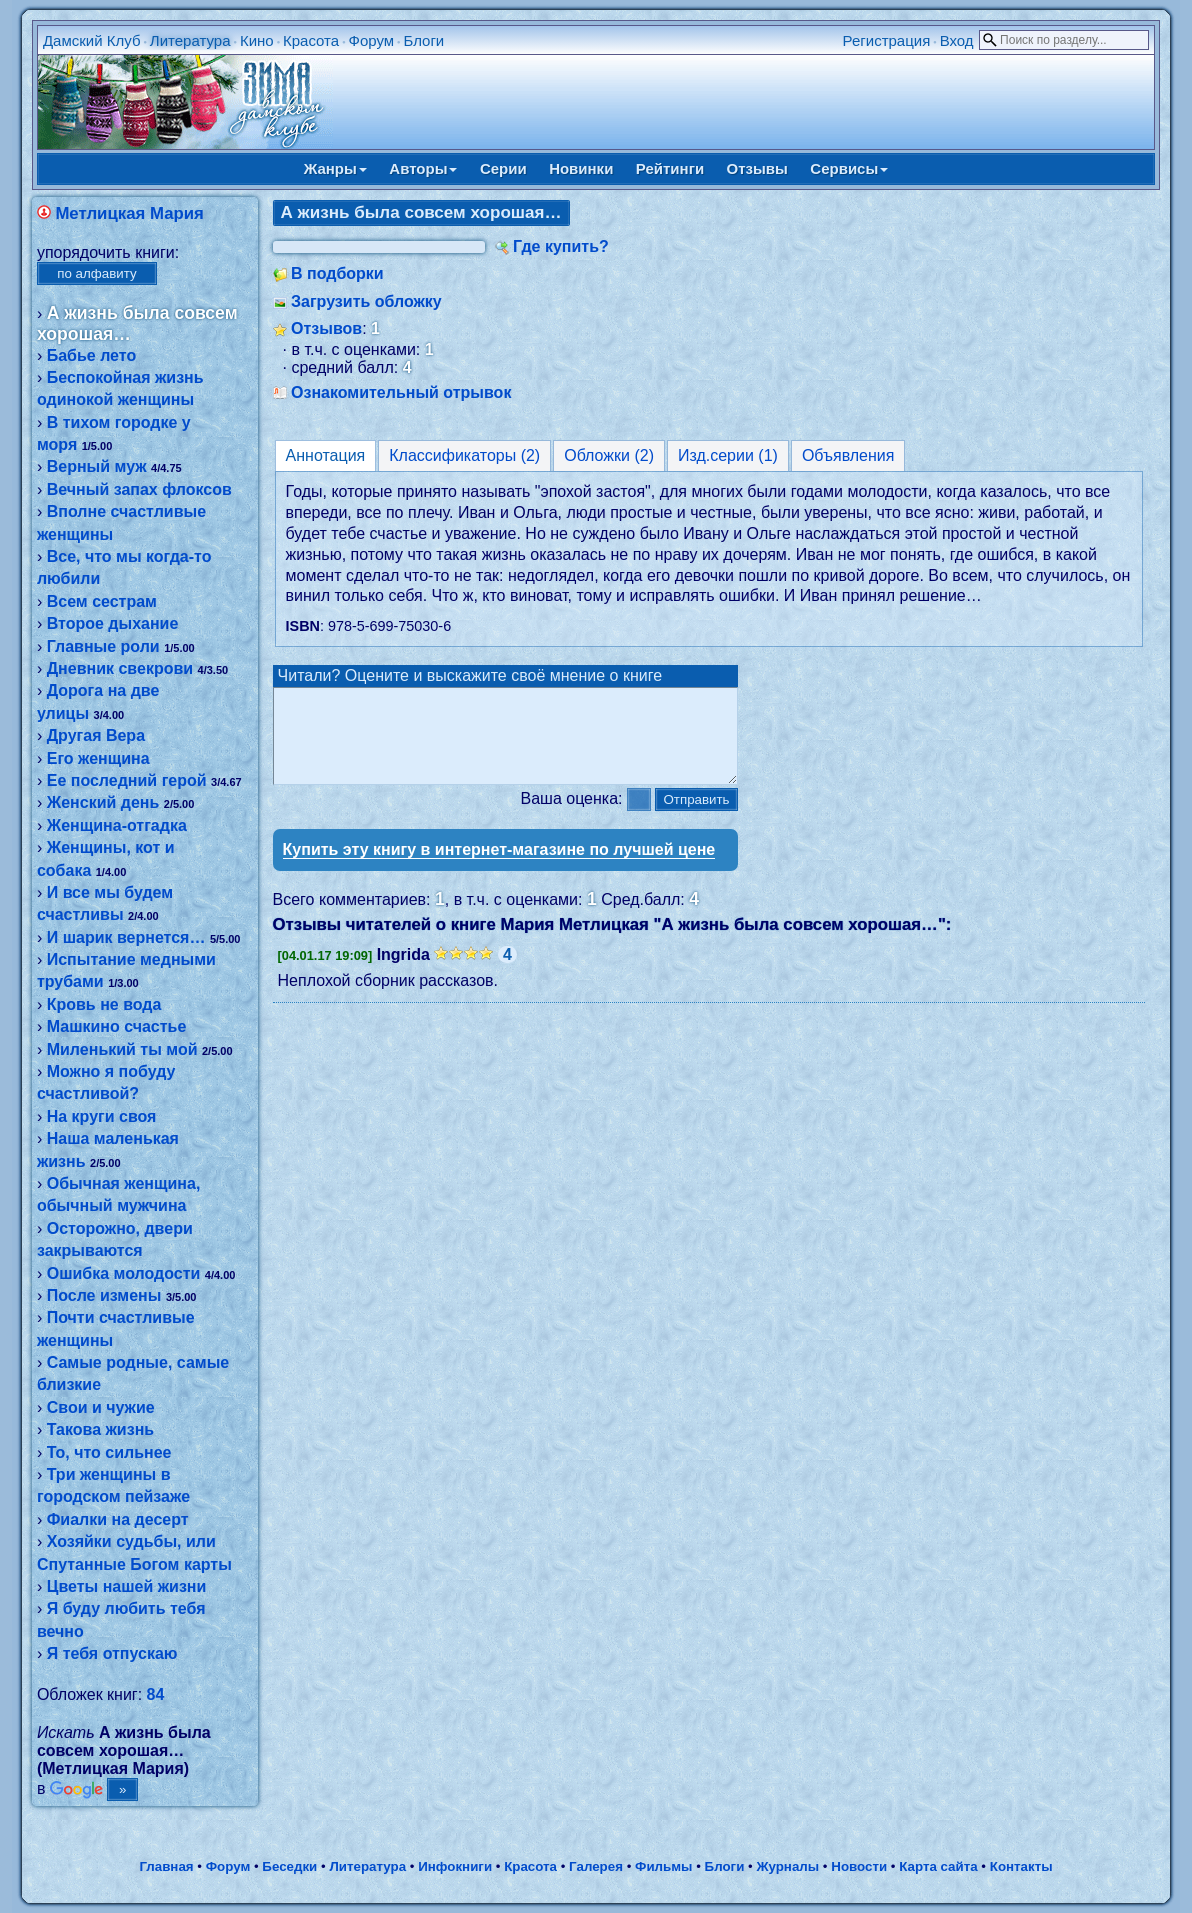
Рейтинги (670, 168)
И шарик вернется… (126, 937)
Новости (859, 1866)
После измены (104, 1295)
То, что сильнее (109, 1452)
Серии (503, 168)
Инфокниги (455, 1866)
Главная (166, 1866)
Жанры (335, 168)
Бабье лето (92, 355)
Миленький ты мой (122, 1049)
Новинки (581, 168)
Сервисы (849, 168)
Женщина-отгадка (117, 825)
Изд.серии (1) (728, 455)
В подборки (337, 273)
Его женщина (98, 758)
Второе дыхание (113, 623)
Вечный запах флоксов (139, 489)
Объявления (848, 455)
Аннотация (326, 455)
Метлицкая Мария (129, 213)
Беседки (289, 1866)
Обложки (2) (609, 455)
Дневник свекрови (120, 668)
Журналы (787, 1866)
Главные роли (103, 646)
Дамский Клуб (92, 40)
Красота (311, 40)
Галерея (596, 1866)
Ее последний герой (127, 780)
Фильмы (663, 1866)
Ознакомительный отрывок (401, 392)
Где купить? (561, 246)
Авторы (423, 168)
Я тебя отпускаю (112, 1653)
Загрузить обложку (366, 301)
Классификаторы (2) (464, 455)
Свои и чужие (101, 1407)
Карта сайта (938, 1866)
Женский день (103, 802)
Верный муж (97, 466)
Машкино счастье (117, 1026)
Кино (257, 40)
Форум (372, 40)
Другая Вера (96, 735)
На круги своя (102, 1116)
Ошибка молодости (124, 1273)
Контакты (1021, 1866)
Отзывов (326, 328)
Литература (190, 40)
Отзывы (757, 168)
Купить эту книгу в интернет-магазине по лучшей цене (499, 867)
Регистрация (887, 40)
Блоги (423, 40)
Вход (957, 40)
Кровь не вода (104, 1004)
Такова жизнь (100, 1429)
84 (156, 1694)
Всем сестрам (102, 601)
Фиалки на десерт (118, 1519)
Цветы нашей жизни (127, 1586)
